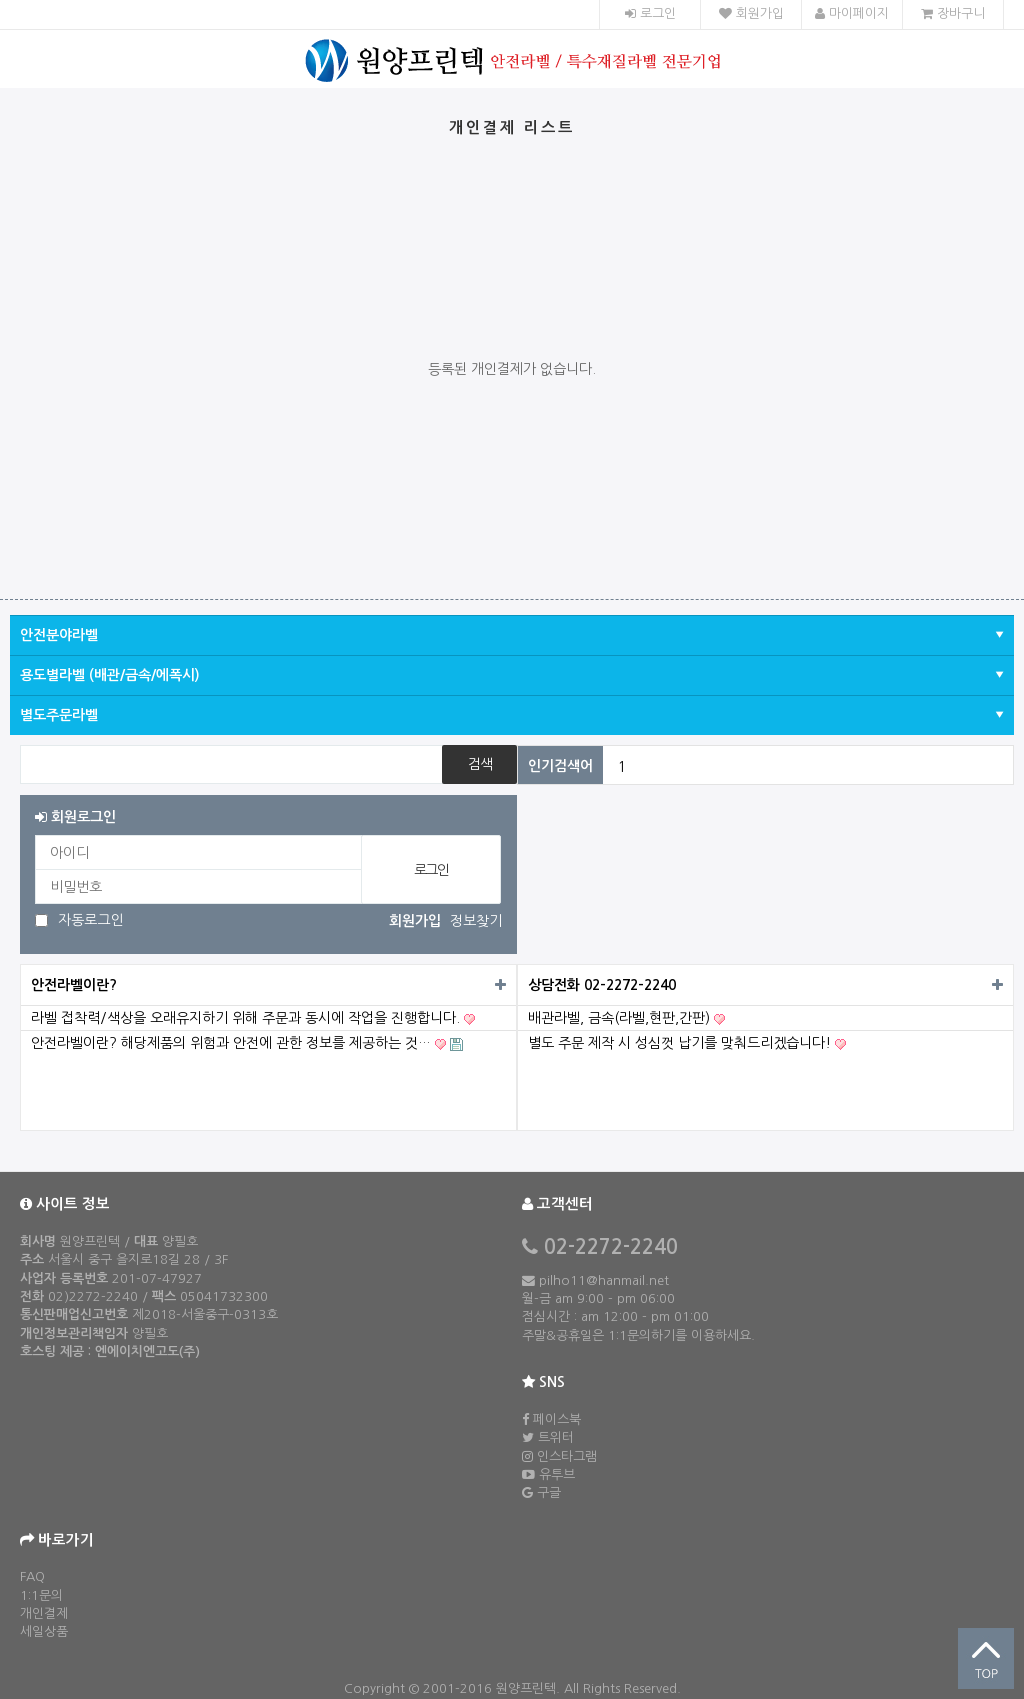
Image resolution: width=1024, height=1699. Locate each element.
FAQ (32, 1576)
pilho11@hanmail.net (602, 1280)
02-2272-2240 (608, 1247)
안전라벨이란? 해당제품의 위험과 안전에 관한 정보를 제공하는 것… (247, 1043)
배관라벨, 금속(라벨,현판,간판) (626, 1018)
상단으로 (986, 1658)
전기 (631, 766)
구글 (549, 1492)
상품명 (20, 745)
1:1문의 (41, 1595)
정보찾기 (476, 921)
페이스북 (557, 1419)
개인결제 (44, 1613)
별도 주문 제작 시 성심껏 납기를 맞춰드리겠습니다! (687, 1043)
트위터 (556, 1437)
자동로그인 (91, 920)
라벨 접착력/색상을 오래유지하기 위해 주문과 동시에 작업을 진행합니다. (253, 1018)
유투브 (557, 1474)
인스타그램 (567, 1456)
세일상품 (44, 1631)
